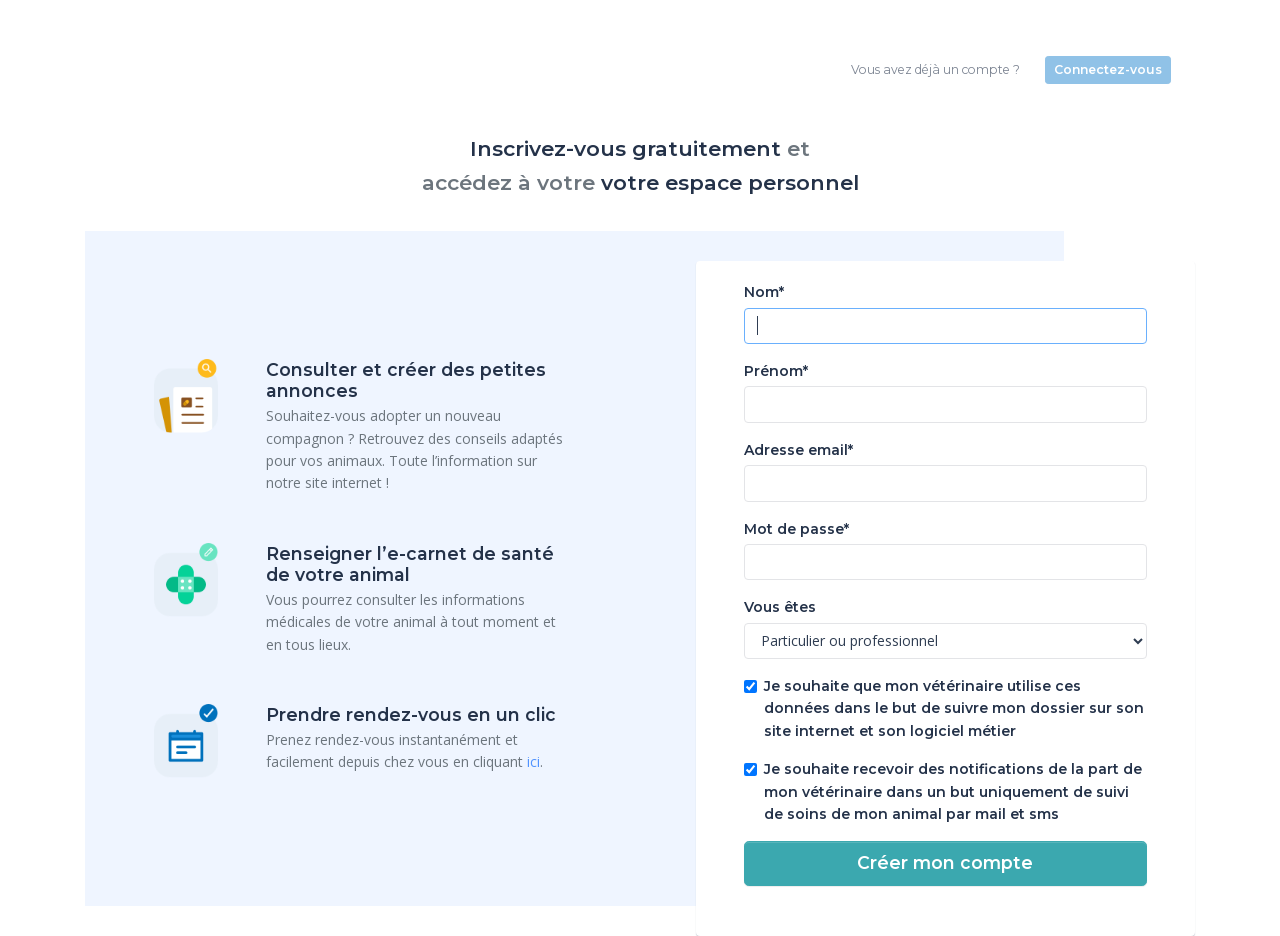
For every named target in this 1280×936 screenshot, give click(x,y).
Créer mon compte (945, 862)
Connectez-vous (1108, 69)
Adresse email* (798, 450)
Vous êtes (780, 607)
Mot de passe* (796, 529)
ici (533, 761)
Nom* (764, 292)
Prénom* (776, 371)
